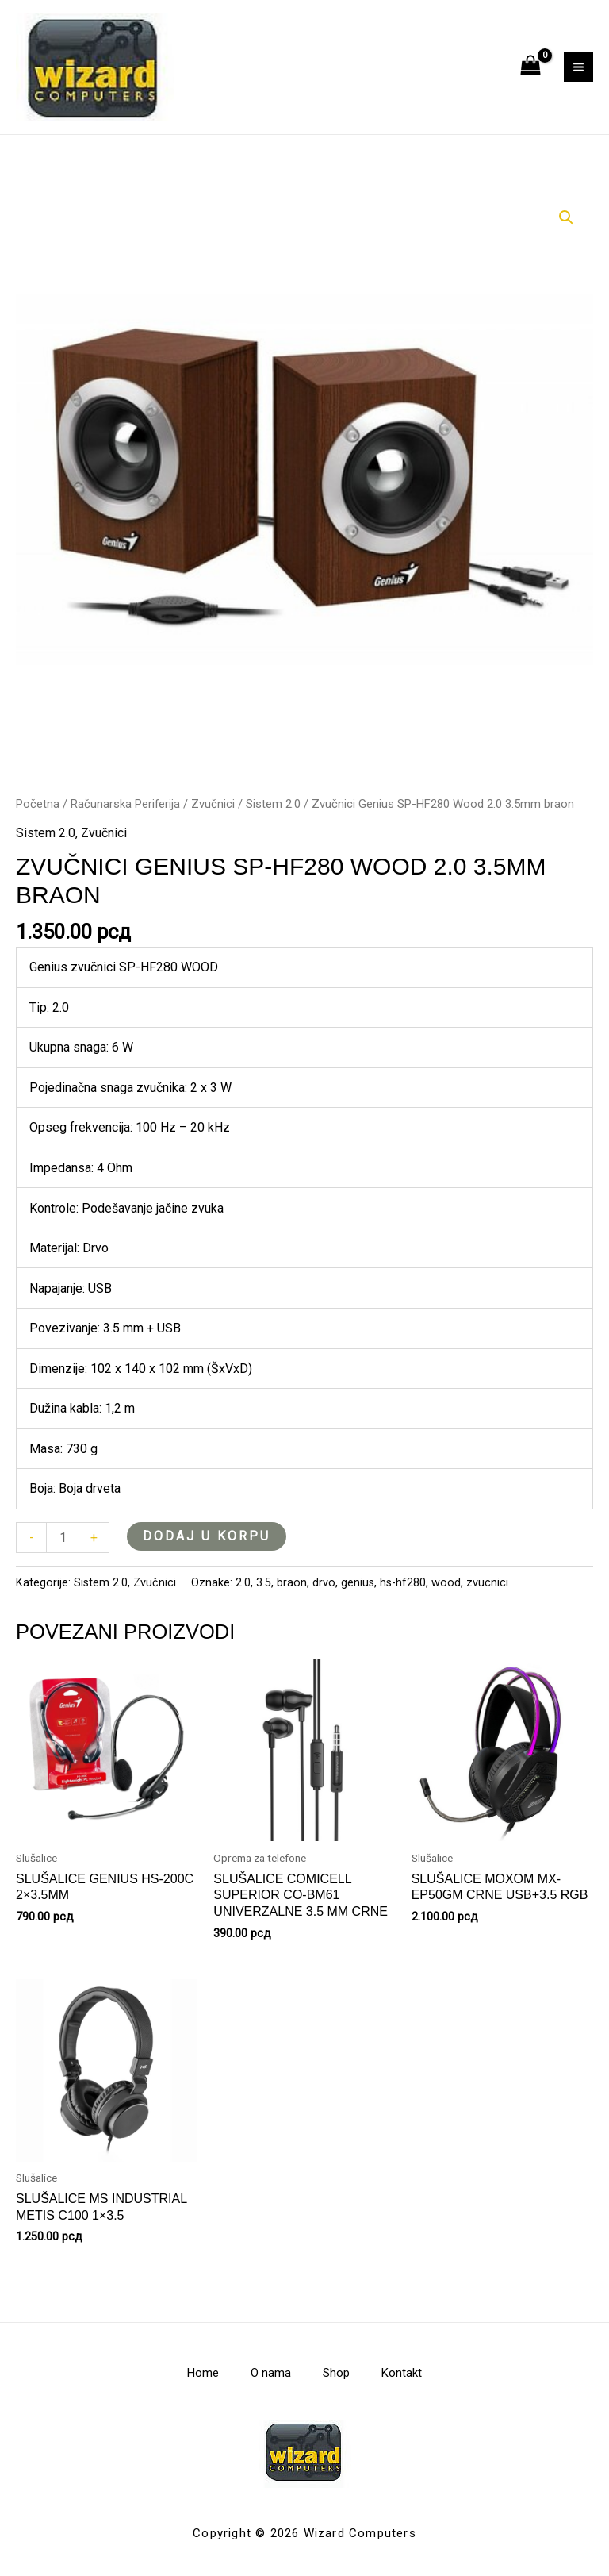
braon (292, 1583)
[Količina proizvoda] (62, 1537)
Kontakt (401, 2373)
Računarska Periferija (125, 804)
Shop (336, 2373)
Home (203, 2373)
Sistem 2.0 (273, 804)
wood (446, 1583)
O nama (271, 2373)
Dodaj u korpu (206, 1536)
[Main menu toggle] (578, 67)
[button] (566, 217)
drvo (323, 1583)
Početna (37, 804)
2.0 (243, 1583)
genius (357, 1583)
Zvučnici (213, 804)
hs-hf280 (403, 1583)
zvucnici (487, 1583)
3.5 (263, 1583)
